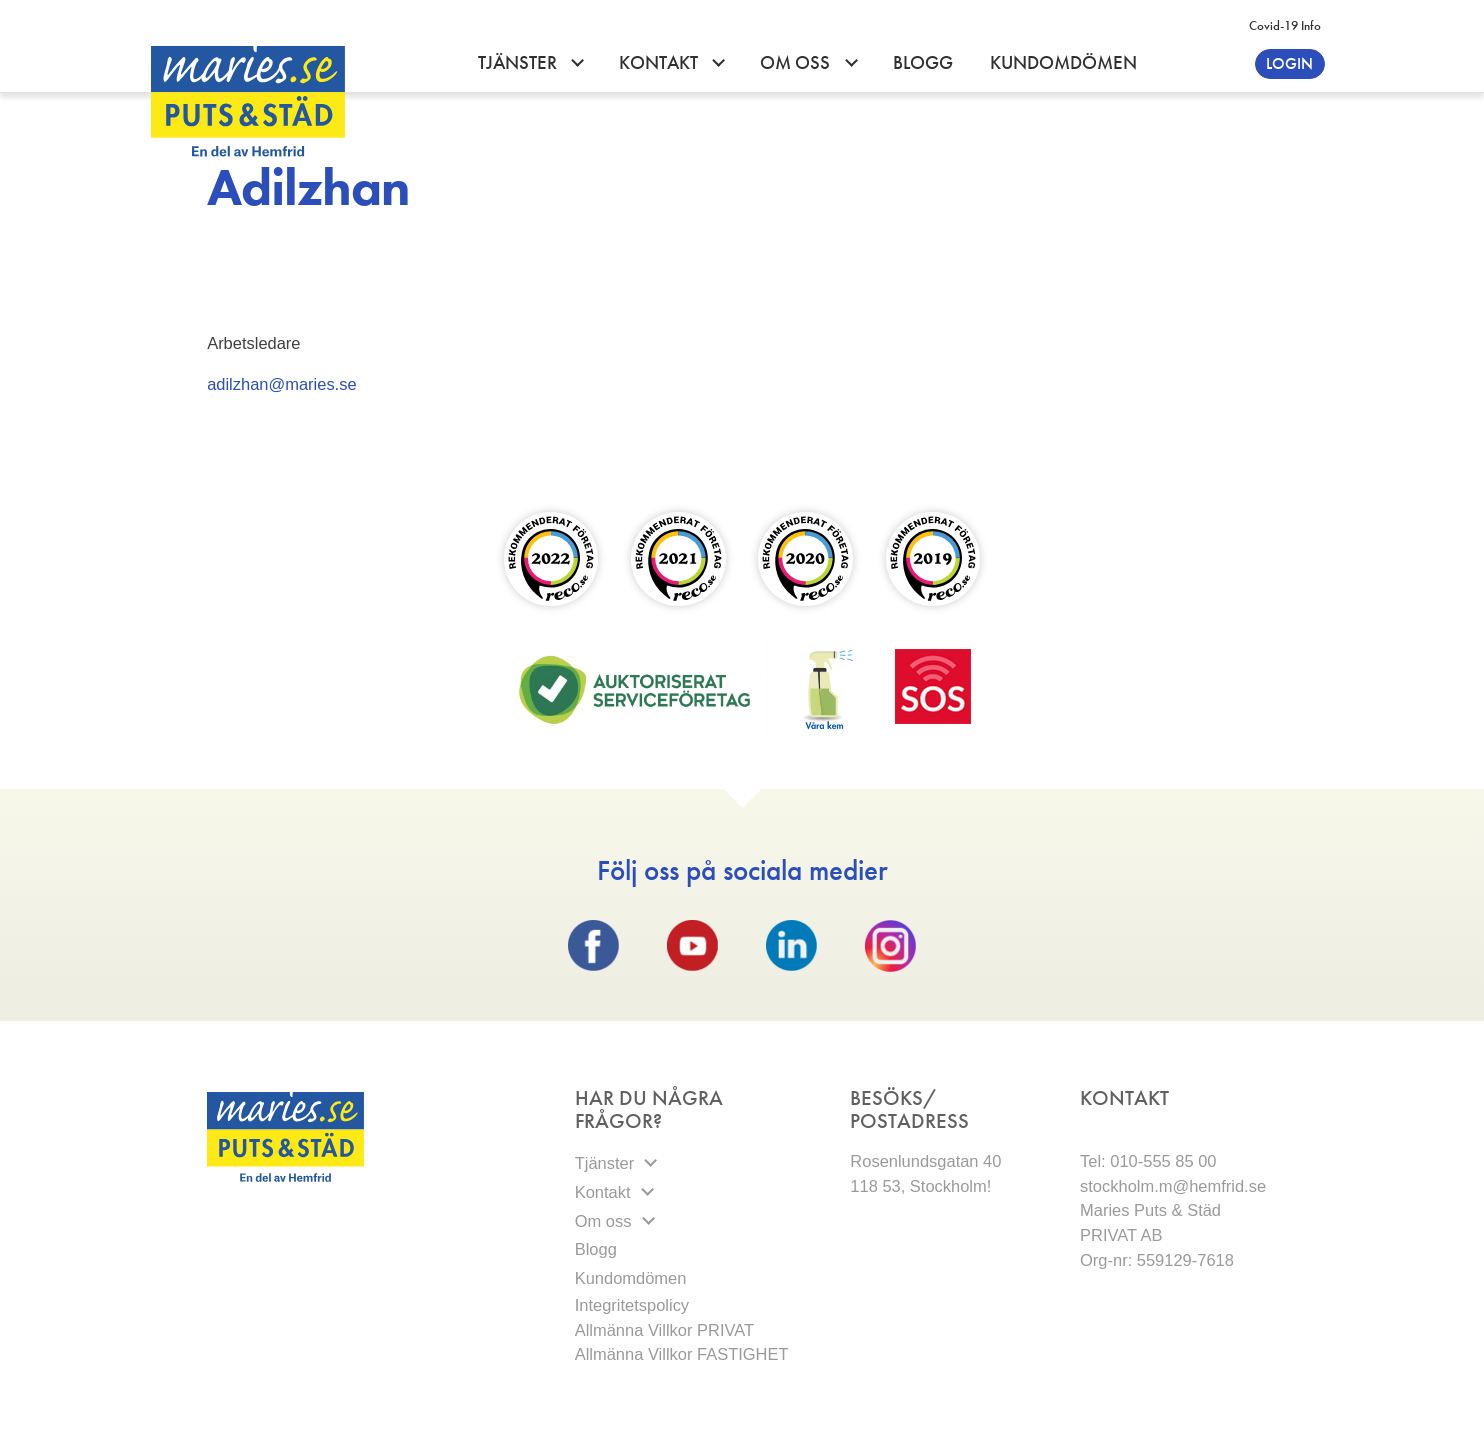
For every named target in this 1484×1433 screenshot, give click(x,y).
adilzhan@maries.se (281, 384)
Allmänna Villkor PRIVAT (664, 1330)
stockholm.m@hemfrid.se (1173, 1186)
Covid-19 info (1285, 25)
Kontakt (660, 63)
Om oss (797, 63)
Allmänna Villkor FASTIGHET (682, 1354)
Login (1289, 63)
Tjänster (519, 63)
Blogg (923, 63)
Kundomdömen (1063, 63)
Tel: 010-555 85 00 (1148, 1161)
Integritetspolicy (634, 1305)
